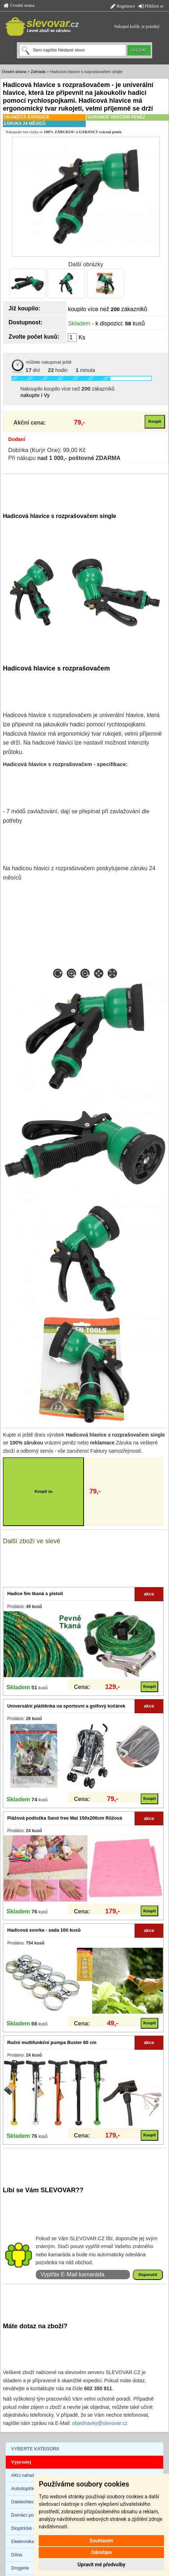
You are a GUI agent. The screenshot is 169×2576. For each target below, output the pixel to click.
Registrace (123, 6)
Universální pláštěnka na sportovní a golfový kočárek (66, 1706)
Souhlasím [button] (101, 2540)
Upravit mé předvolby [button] (101, 2564)
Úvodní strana (19, 5)
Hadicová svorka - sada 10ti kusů (43, 1930)
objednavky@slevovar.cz (99, 2423)
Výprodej (21, 2462)
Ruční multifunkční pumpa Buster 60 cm (52, 2042)
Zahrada (38, 71)
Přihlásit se (151, 6)
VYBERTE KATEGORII (35, 2448)
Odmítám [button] (101, 2552)
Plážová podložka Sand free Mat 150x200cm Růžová (64, 1818)
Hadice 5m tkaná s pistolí (35, 1593)
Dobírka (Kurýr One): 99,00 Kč (47, 450)
